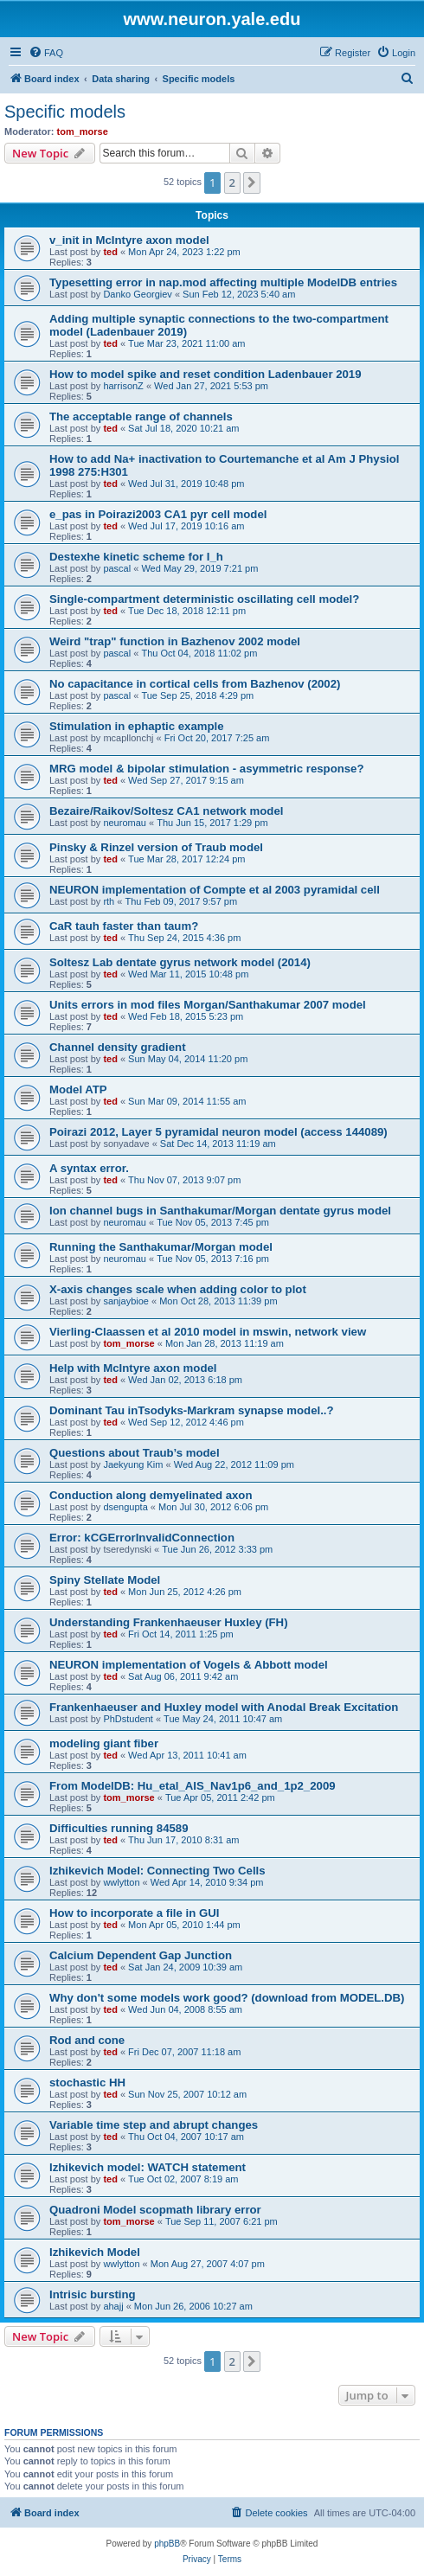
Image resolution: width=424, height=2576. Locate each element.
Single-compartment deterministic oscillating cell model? (204, 599)
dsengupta (125, 1507)
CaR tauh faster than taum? (123, 926)
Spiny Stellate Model (104, 1579)
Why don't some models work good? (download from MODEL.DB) (226, 1997)
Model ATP (78, 1089)
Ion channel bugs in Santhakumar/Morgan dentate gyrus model (220, 1210)
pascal (117, 568)
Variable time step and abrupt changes (153, 2124)
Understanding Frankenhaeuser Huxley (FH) (168, 1622)
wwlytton (121, 1882)
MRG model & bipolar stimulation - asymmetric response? (206, 768)
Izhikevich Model (94, 2252)
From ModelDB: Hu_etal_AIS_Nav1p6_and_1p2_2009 (192, 1785)
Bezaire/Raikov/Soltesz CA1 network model (166, 810)
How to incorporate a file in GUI (134, 1912)
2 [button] (232, 182)
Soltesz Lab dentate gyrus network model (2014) (180, 962)
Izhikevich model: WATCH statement (147, 2167)
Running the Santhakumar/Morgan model (161, 1246)
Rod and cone (87, 2040)
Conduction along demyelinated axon (150, 1495)
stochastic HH (87, 2082)
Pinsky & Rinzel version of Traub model (156, 847)
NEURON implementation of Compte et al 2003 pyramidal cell (214, 889)
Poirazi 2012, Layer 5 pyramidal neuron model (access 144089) (218, 1131)
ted (110, 252)
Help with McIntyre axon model (132, 1368)
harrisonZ (123, 386)
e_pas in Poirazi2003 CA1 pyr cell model (158, 514)
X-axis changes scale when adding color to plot (177, 1289)
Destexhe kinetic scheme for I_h (136, 556)
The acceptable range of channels (141, 416)
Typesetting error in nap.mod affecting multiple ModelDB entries (223, 282)
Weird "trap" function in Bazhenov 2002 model (174, 641)
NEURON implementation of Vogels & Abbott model (188, 1664)
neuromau (124, 822)
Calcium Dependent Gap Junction (140, 1955)
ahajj (113, 2306)
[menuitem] (46, 52)
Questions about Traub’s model (134, 1452)
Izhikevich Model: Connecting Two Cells (157, 1870)
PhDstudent (127, 1719)
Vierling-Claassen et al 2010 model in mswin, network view (207, 1331)
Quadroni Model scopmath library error (155, 2209)
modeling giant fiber (103, 1743)
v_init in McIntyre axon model (129, 240)
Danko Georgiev (137, 294)
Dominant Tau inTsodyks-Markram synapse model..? (191, 1410)
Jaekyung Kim (133, 1464)
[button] (251, 182)
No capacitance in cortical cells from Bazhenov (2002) (194, 683)
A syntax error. (89, 1168)
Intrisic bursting (92, 2294)
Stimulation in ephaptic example (136, 726)
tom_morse (82, 131)
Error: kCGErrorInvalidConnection (141, 1537)
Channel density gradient (117, 1047)
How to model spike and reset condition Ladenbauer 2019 (205, 374)
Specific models (64, 111)
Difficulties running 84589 (119, 1828)
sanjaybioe (126, 1301)
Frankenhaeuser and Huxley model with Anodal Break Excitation (223, 1707)
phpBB (167, 2543)
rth (108, 901)
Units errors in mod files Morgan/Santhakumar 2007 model (207, 1004)
